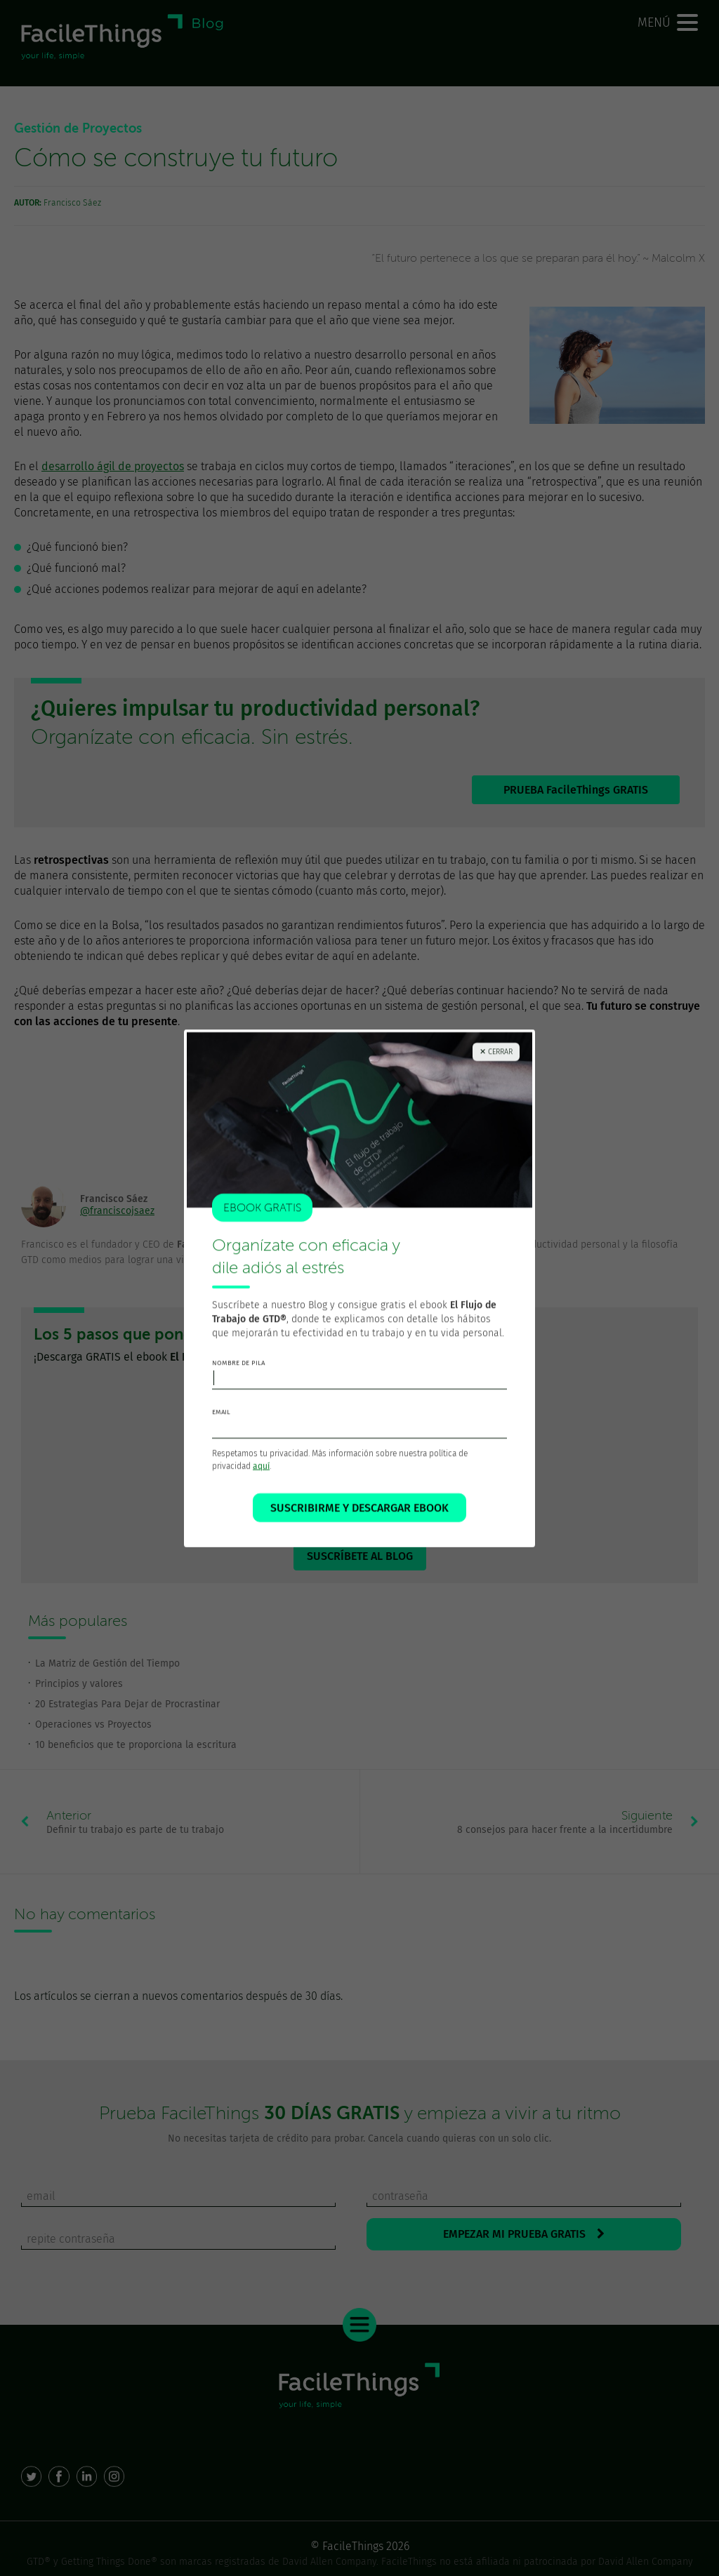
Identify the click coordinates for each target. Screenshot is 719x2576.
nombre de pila (238, 1378)
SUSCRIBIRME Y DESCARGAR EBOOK (359, 1523)
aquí (261, 1481)
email (221, 1427)
